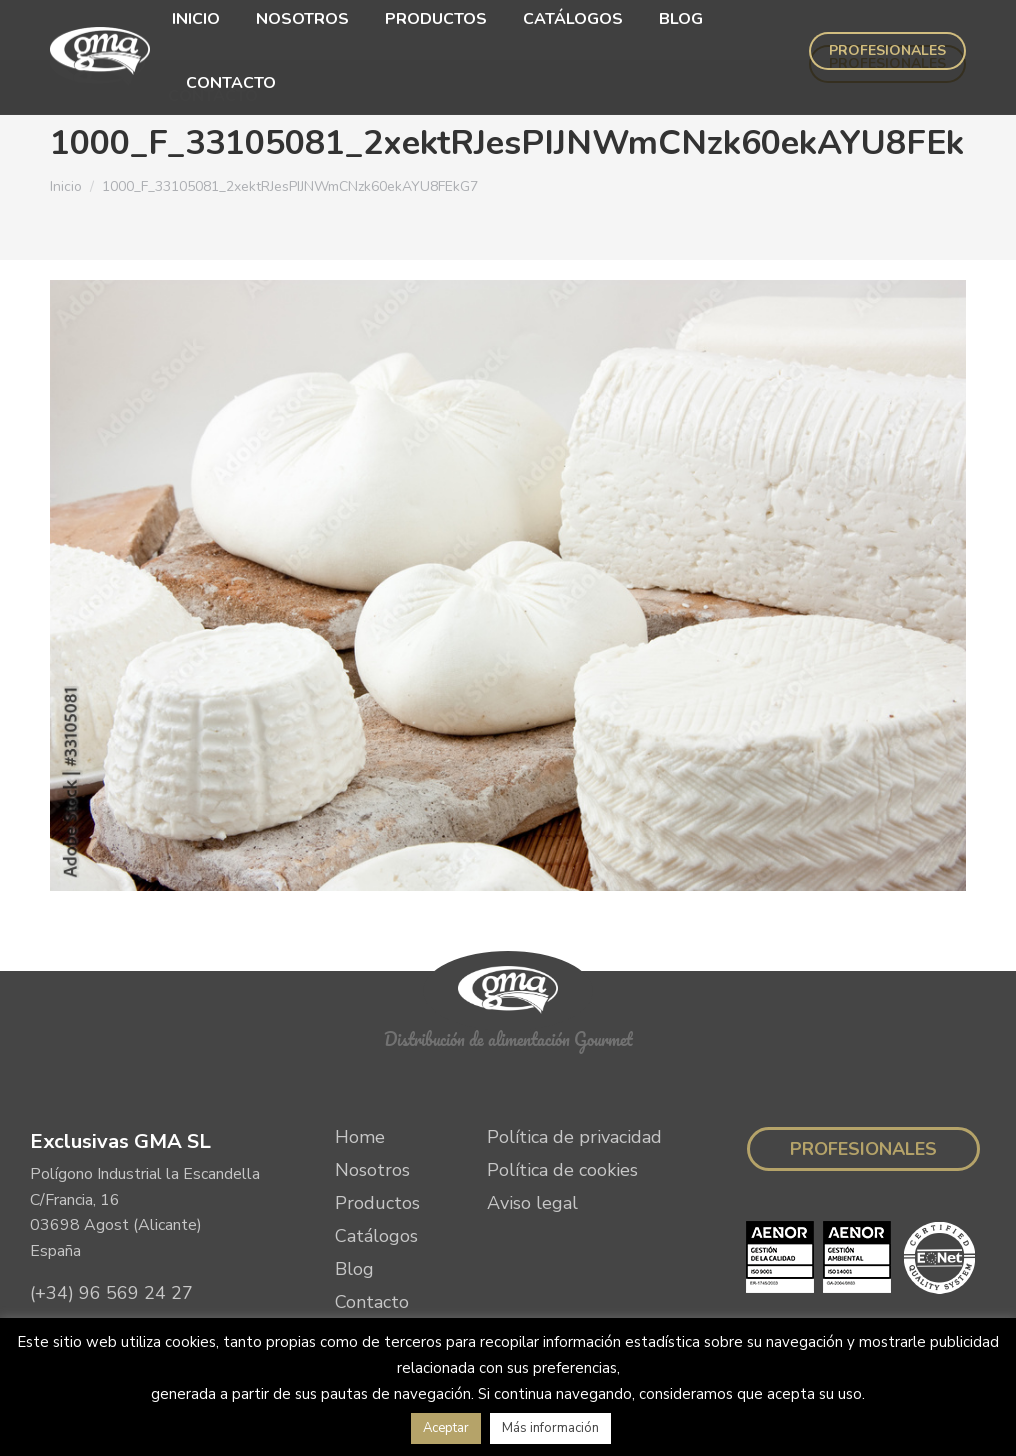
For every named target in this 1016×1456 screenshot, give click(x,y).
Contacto (372, 1242)
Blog (354, 1209)
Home (360, 1077)
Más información (550, 1428)
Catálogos (376, 1176)
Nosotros (372, 1110)
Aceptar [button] (446, 1428)
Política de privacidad (574, 1077)
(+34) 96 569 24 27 (111, 1233)
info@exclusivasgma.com (131, 1271)
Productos (377, 1143)
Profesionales (863, 1089)
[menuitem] (178, 32)
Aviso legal (532, 1143)
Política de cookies (562, 1110)
